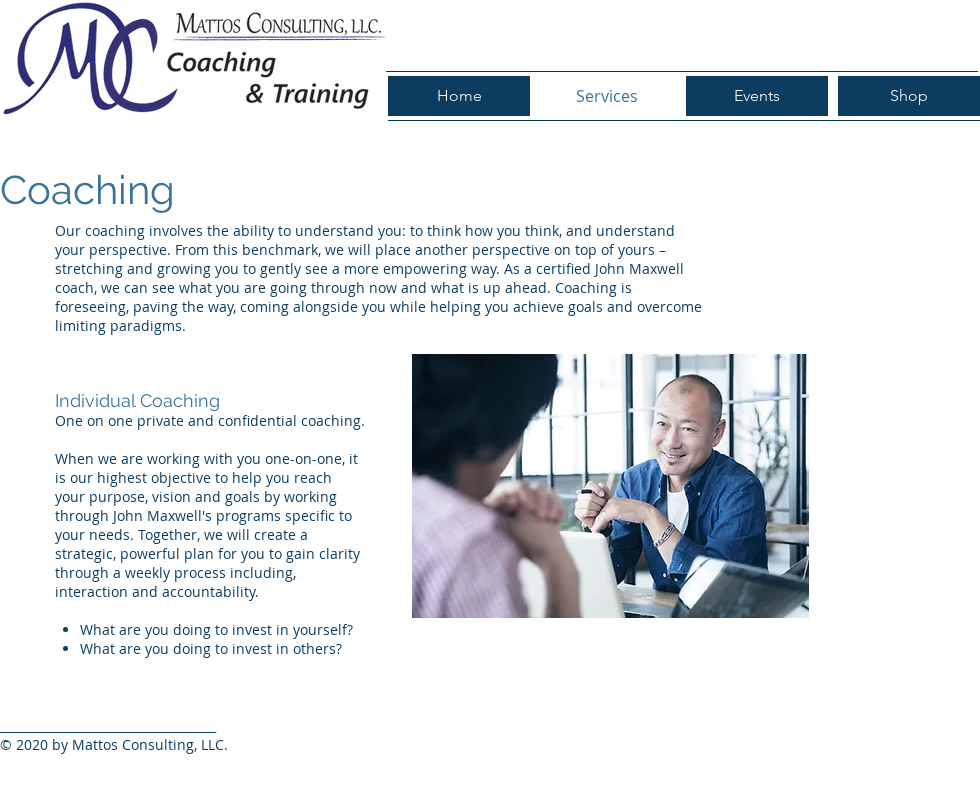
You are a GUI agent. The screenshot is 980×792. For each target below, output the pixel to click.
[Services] (607, 96)
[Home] (459, 96)
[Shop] (909, 96)
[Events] (757, 96)
